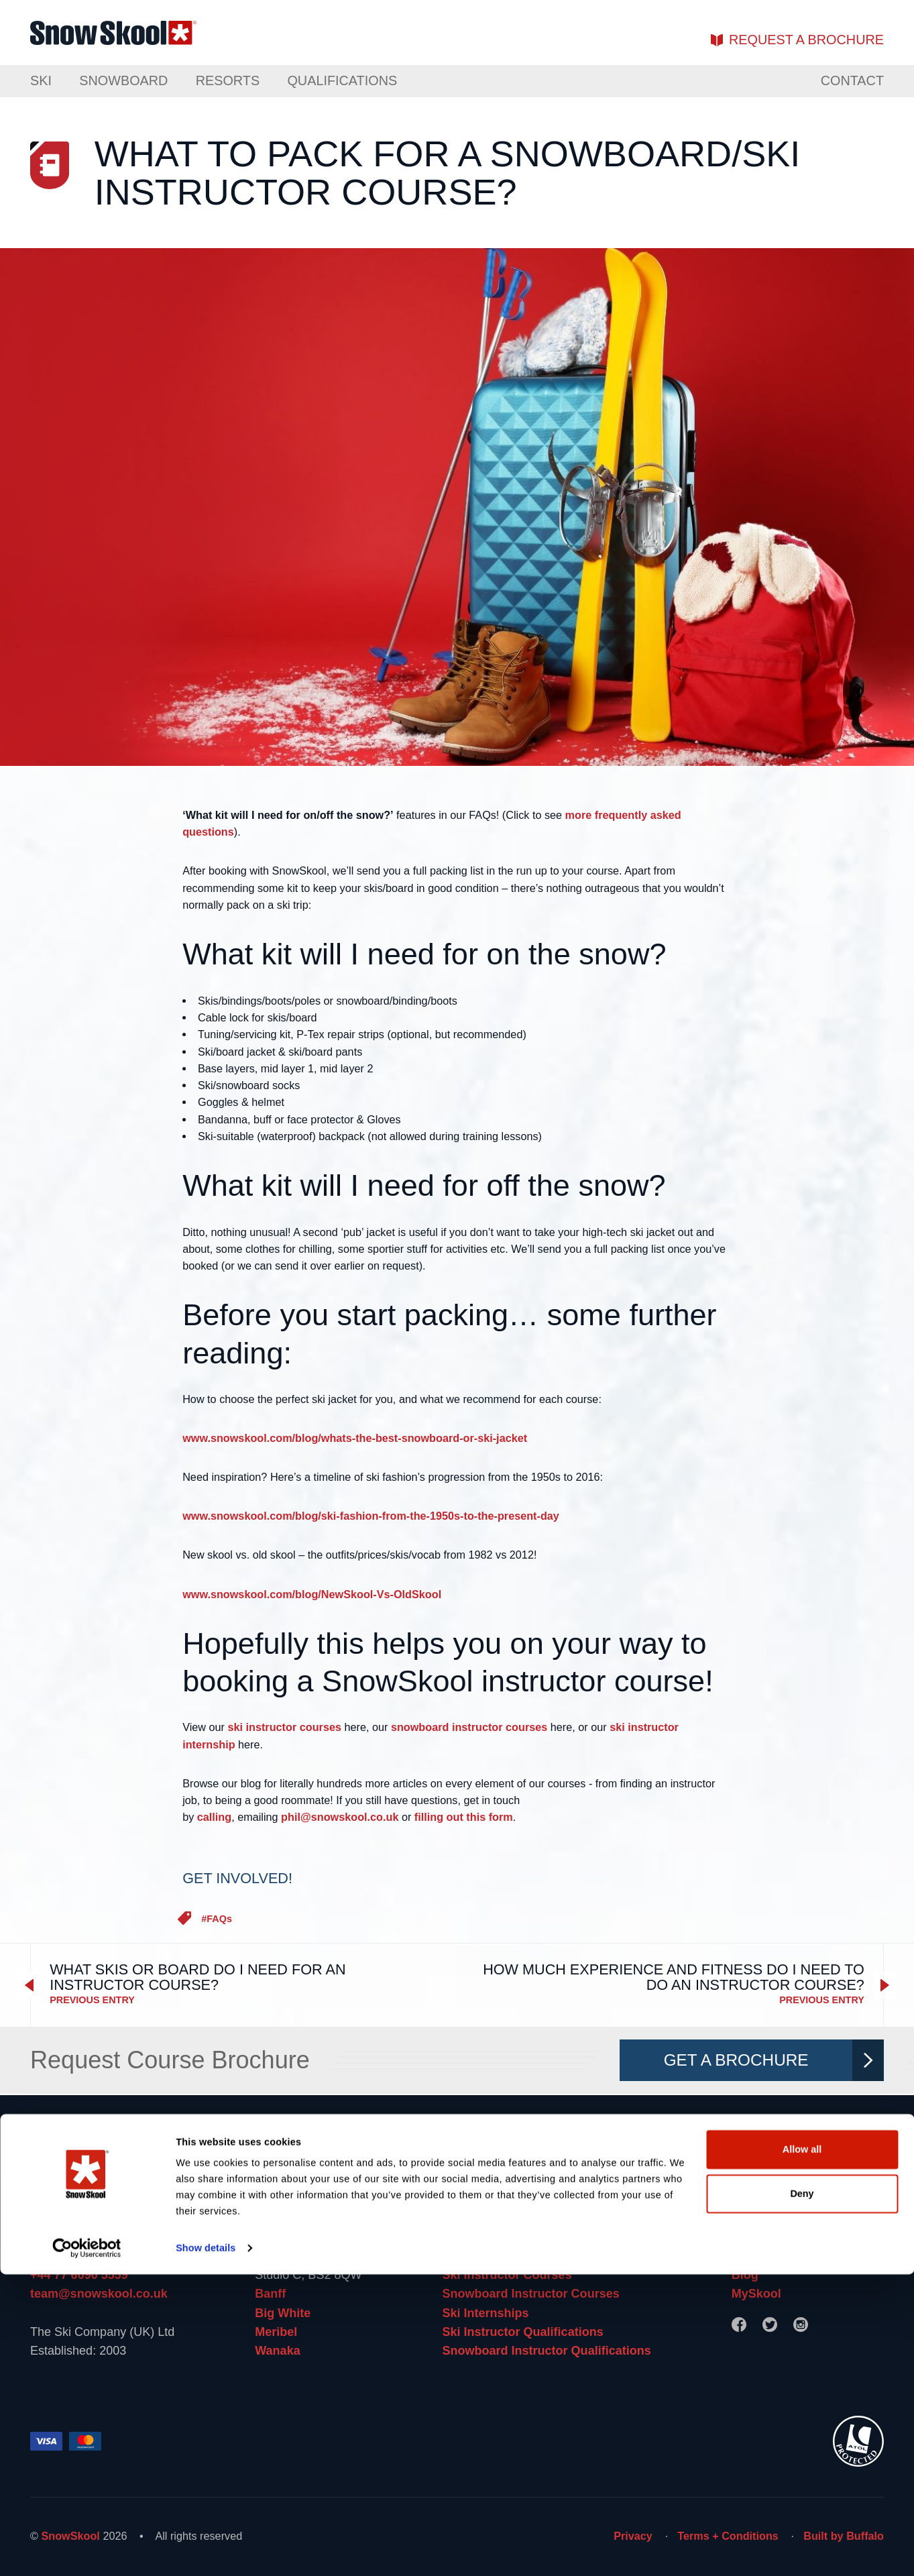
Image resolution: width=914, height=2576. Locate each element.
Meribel (276, 2332)
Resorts (228, 80)
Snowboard (123, 80)
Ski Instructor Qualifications (522, 2332)
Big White (282, 2313)
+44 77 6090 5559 (79, 2275)
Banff (270, 2293)
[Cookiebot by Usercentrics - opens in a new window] (87, 2550)
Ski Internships (485, 2313)
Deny (801, 2494)
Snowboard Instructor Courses (530, 2293)
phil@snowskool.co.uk (339, 1817)
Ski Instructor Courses (506, 2275)
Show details (205, 2549)
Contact (852, 80)
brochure (806, 39)
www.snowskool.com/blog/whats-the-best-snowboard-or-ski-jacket (354, 1438)
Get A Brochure (768, 2060)
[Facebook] (739, 2324)
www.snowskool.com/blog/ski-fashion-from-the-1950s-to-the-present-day (370, 1516)
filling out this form (463, 1817)
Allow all (802, 2451)
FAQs (219, 1918)
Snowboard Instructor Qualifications (546, 2350)
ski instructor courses (284, 1727)
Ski (41, 80)
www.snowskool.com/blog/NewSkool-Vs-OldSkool (311, 1594)
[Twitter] (769, 2324)
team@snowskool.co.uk (99, 2293)
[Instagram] (800, 2324)
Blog (745, 2275)
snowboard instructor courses (469, 1727)
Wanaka (277, 2350)
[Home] (457, 2160)
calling (214, 1817)
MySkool (756, 2293)
